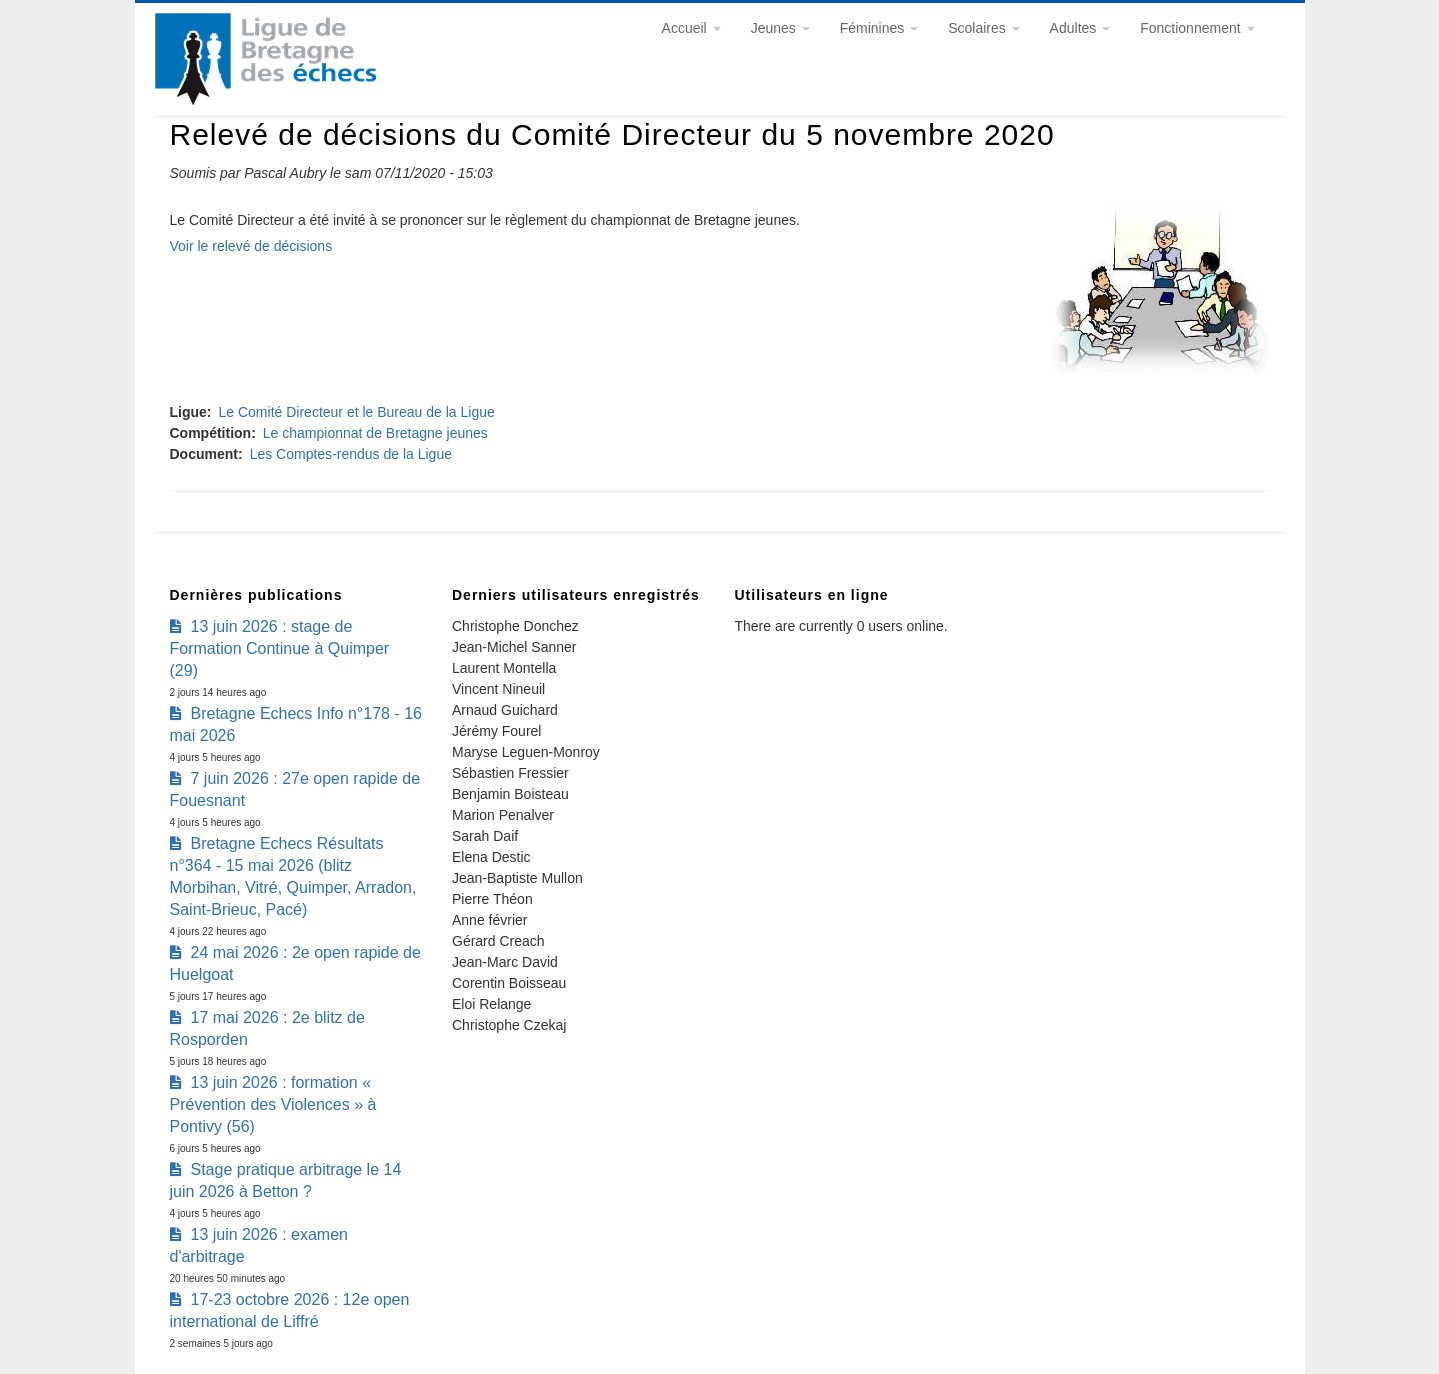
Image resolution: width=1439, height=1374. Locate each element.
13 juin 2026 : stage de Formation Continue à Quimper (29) (280, 648)
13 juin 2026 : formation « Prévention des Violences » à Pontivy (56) (273, 1104)
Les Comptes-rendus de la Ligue (351, 454)
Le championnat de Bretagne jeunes (375, 433)
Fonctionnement (1197, 28)
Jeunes (780, 28)
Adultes (1080, 28)
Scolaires (983, 28)
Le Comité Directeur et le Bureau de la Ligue (357, 412)
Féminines (879, 28)
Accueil (691, 28)
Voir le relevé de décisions (251, 246)
